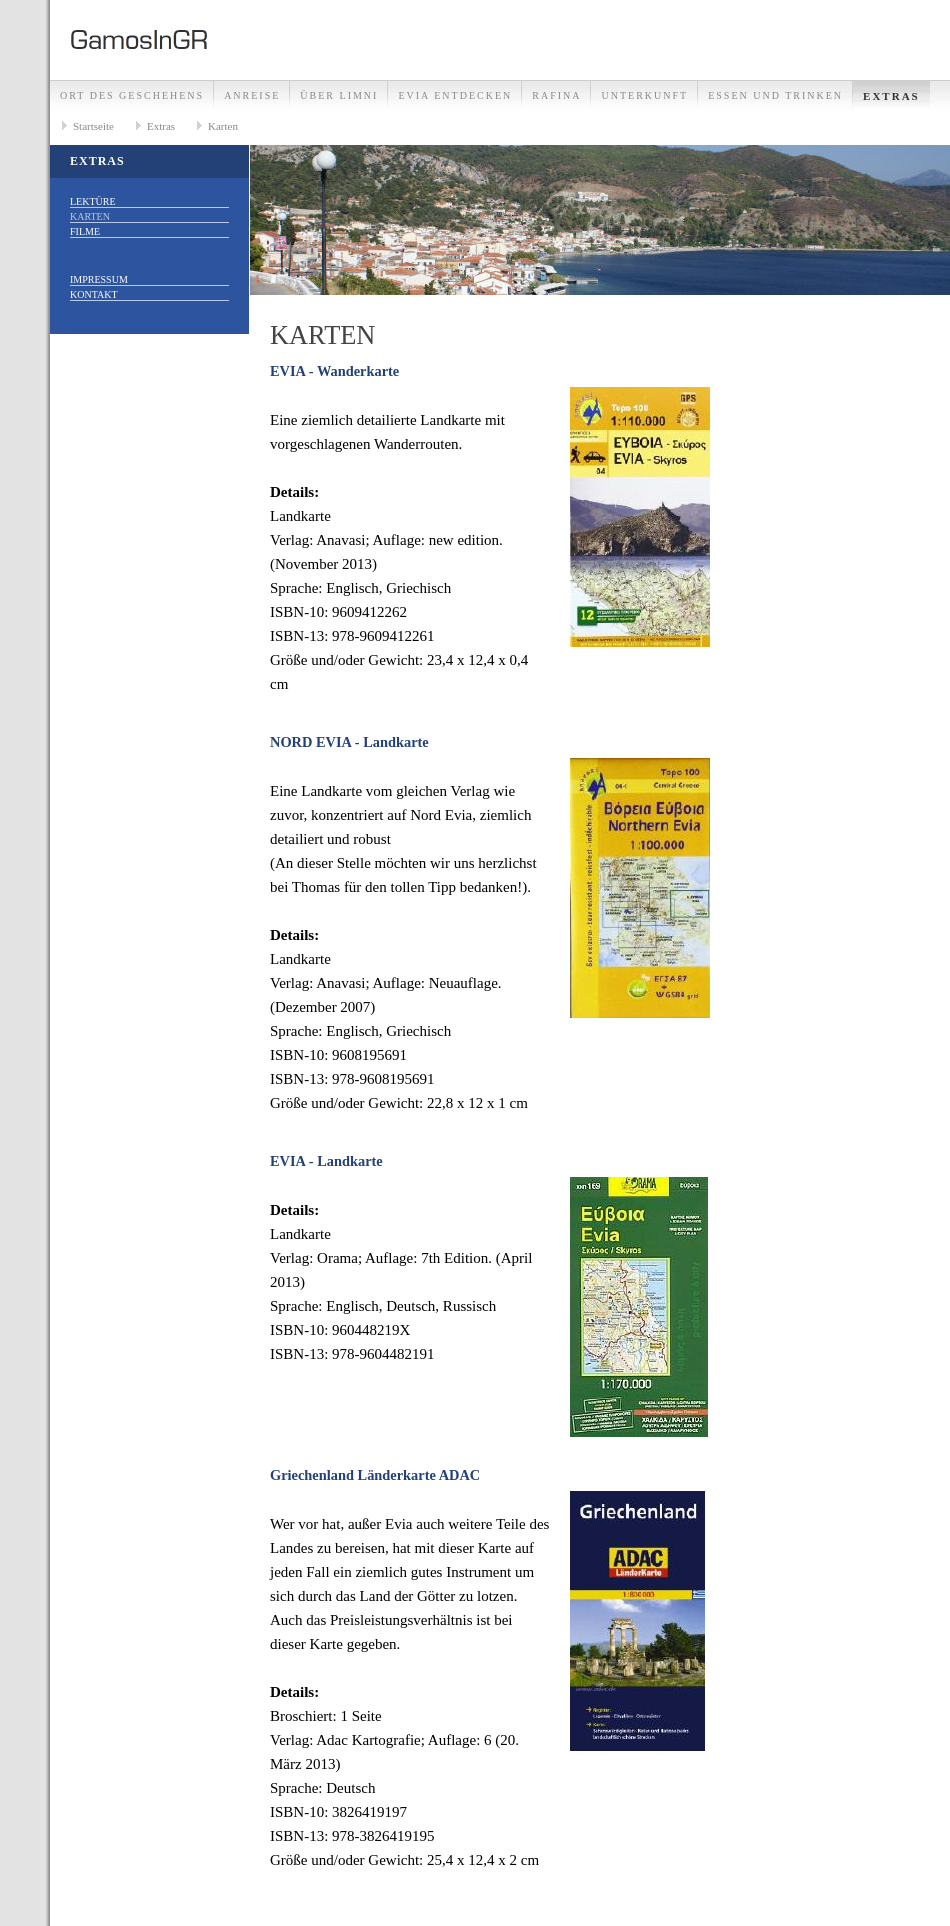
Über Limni (339, 95)
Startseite (93, 126)
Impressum (99, 279)
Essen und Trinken (775, 95)
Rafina (556, 95)
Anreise (252, 95)
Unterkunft (644, 95)
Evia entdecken (455, 95)
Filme (85, 231)
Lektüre (93, 201)
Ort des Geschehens (132, 95)
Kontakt (94, 294)
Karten (223, 126)
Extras (891, 96)
